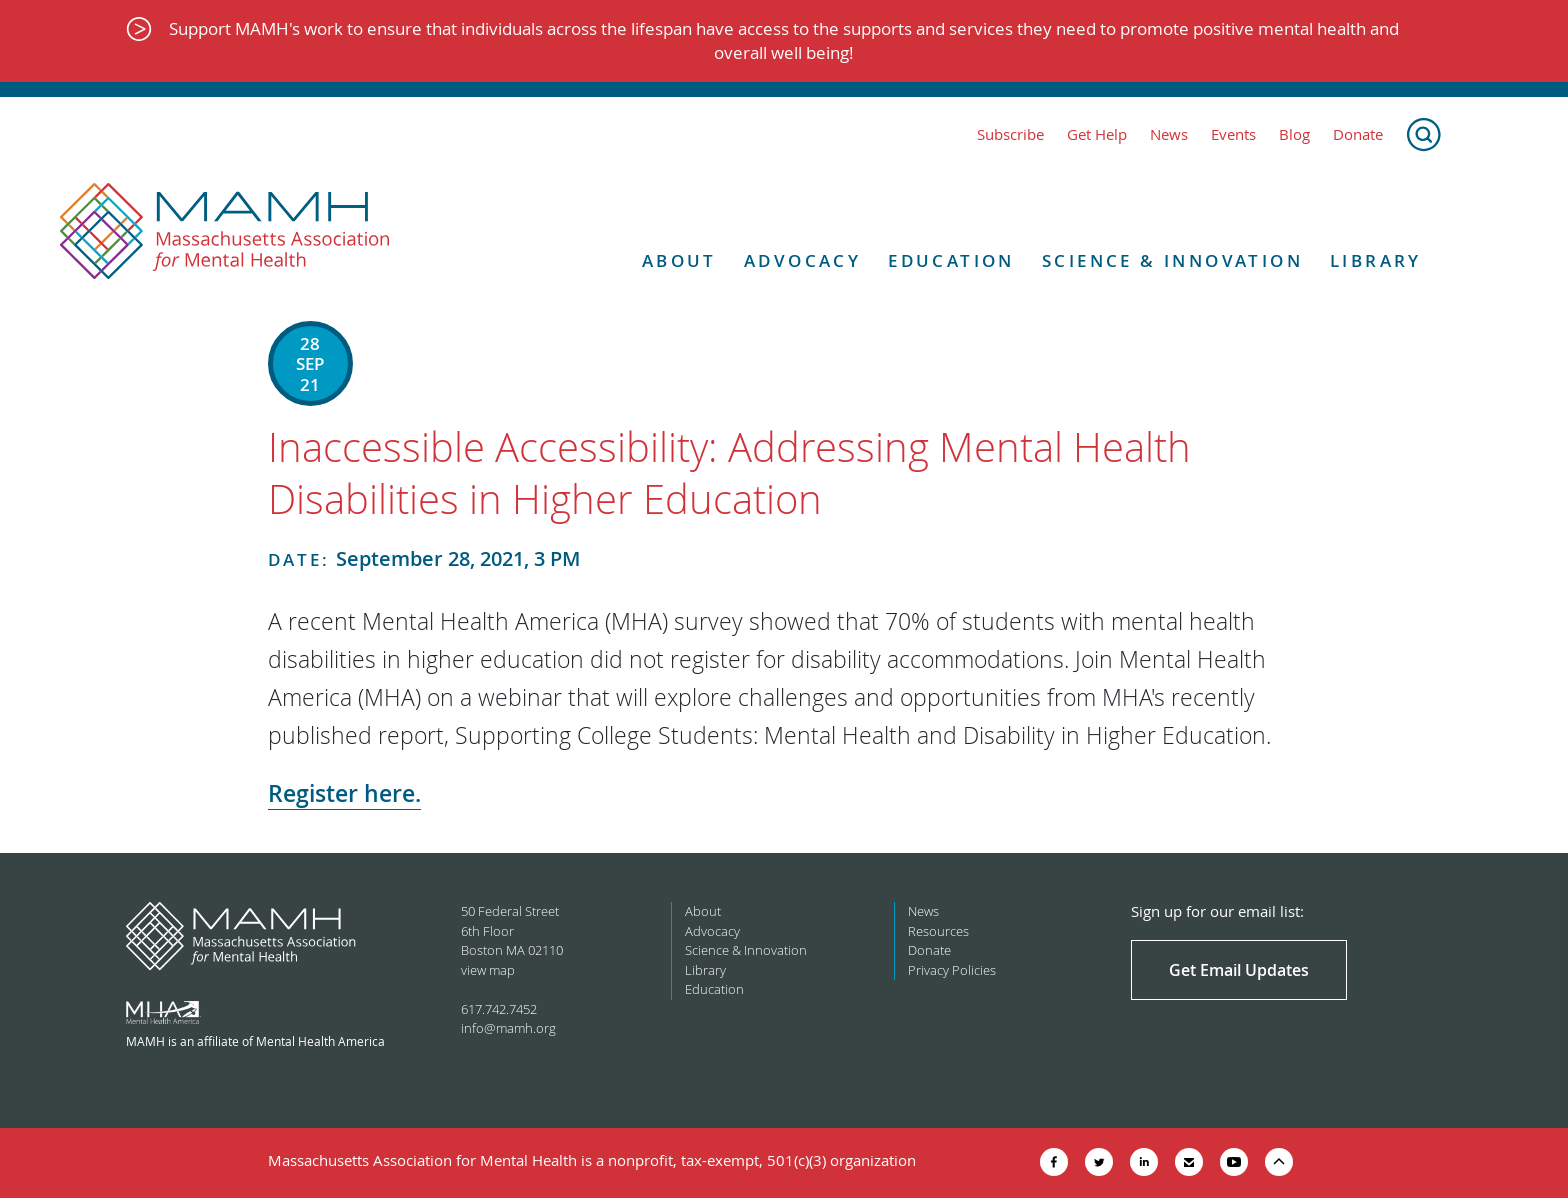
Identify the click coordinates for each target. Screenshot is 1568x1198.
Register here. (344, 793)
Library (1376, 261)
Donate (1358, 134)
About (679, 261)
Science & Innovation (1172, 261)
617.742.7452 (499, 1009)
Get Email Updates (1239, 970)
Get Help (1097, 134)
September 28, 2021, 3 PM (424, 558)
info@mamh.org (508, 1028)
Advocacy (802, 261)
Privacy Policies (952, 970)
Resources (938, 931)
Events (1233, 134)
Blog (1294, 134)
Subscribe (1010, 134)
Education (951, 261)
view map (488, 970)
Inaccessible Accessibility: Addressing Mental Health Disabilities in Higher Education (729, 473)
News (1169, 134)
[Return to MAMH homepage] (225, 232)
